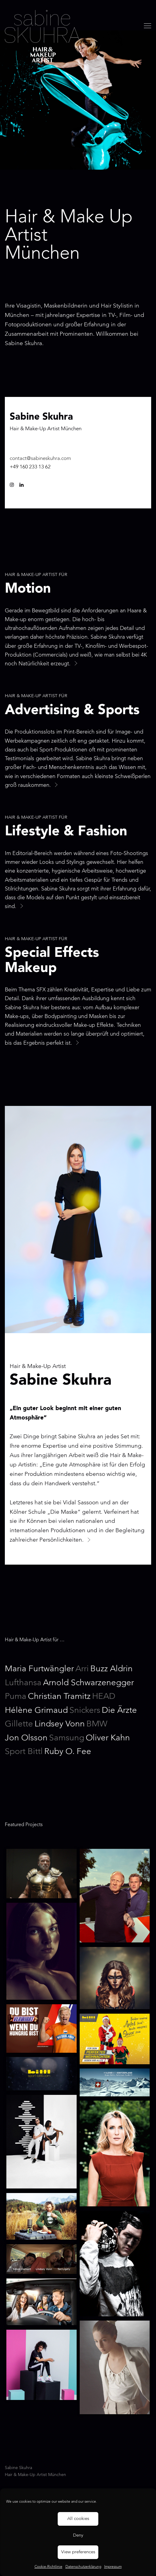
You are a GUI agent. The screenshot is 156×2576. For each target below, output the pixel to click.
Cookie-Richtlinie (48, 2567)
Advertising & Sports (72, 710)
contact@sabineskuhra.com (40, 458)
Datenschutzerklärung (83, 2567)
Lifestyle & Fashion (66, 832)
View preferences (78, 2552)
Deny (78, 2535)
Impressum (113, 2567)
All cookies (78, 2519)
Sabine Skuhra (42, 36)
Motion (28, 589)
